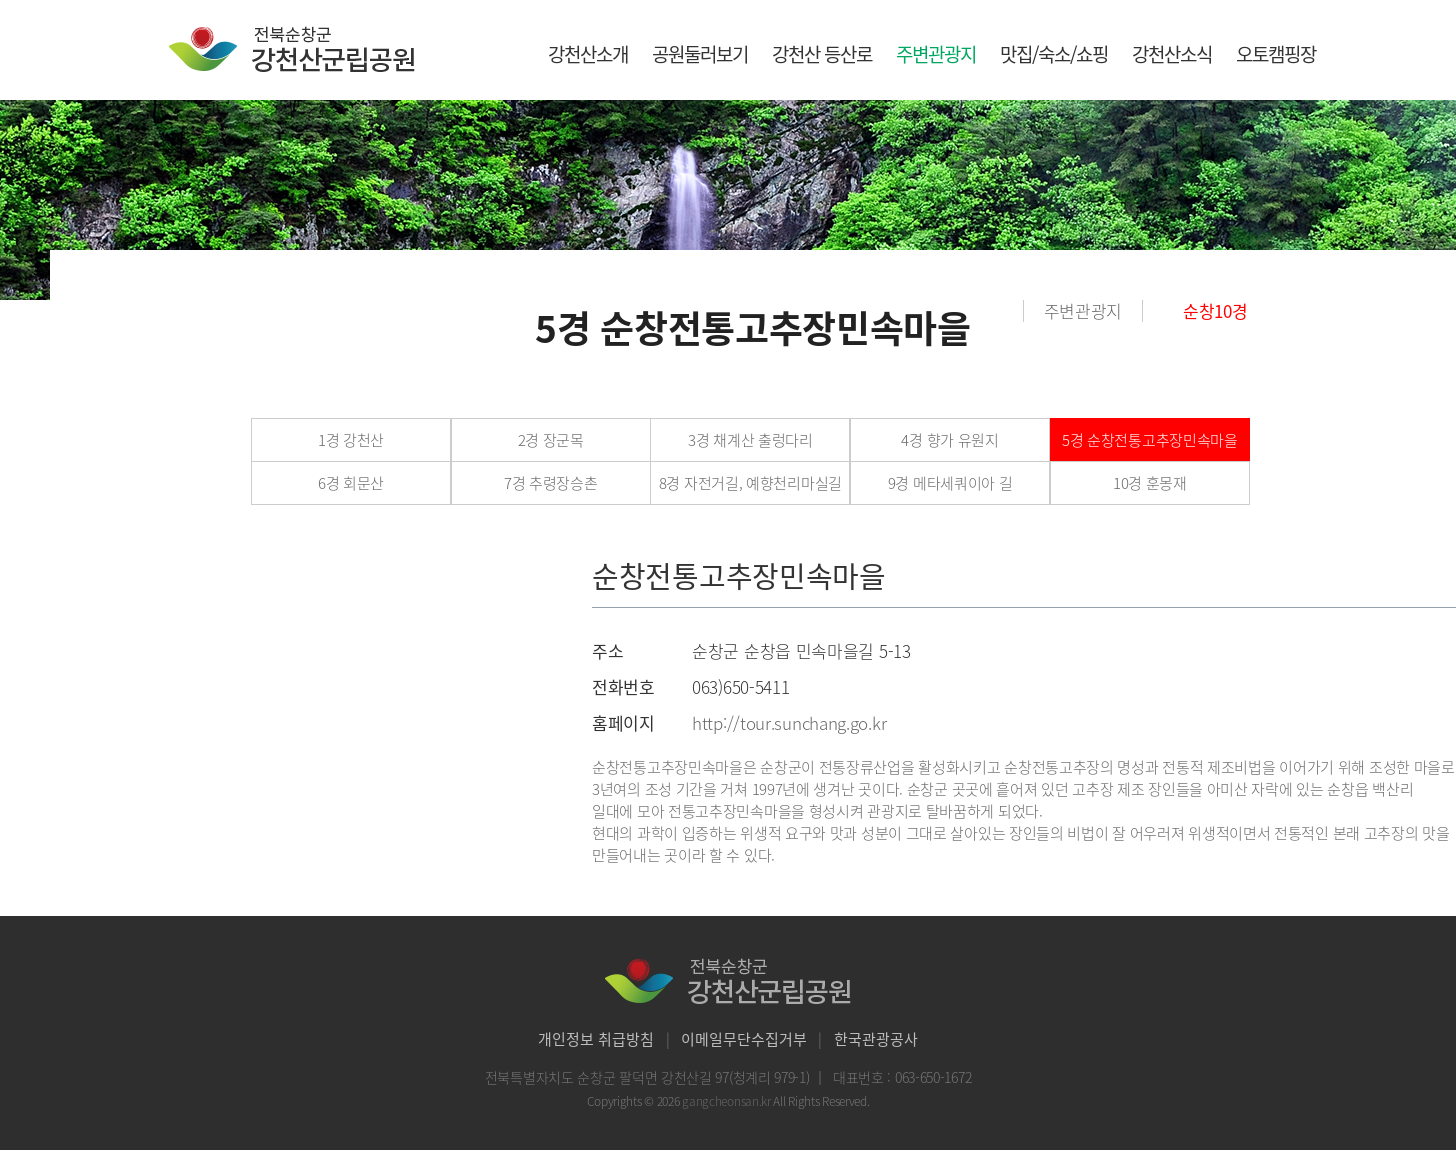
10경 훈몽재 (1150, 483)
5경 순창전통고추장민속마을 (1150, 440)
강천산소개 (588, 54)
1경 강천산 (351, 440)
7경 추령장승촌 (551, 483)
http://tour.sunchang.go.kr (789, 722)
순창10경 (1215, 311)
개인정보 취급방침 (596, 1039)
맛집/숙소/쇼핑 (1054, 54)
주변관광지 (936, 54)
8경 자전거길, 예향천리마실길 (750, 483)
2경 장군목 (551, 440)
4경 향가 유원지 (949, 440)
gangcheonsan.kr (727, 1101)
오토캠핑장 (1276, 54)
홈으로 (1008, 311)
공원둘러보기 (700, 54)
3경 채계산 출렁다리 (750, 440)
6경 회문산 (351, 483)
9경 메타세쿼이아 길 (950, 483)
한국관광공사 (876, 1039)
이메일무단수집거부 (744, 1039)
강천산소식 (1172, 54)
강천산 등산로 (822, 54)
